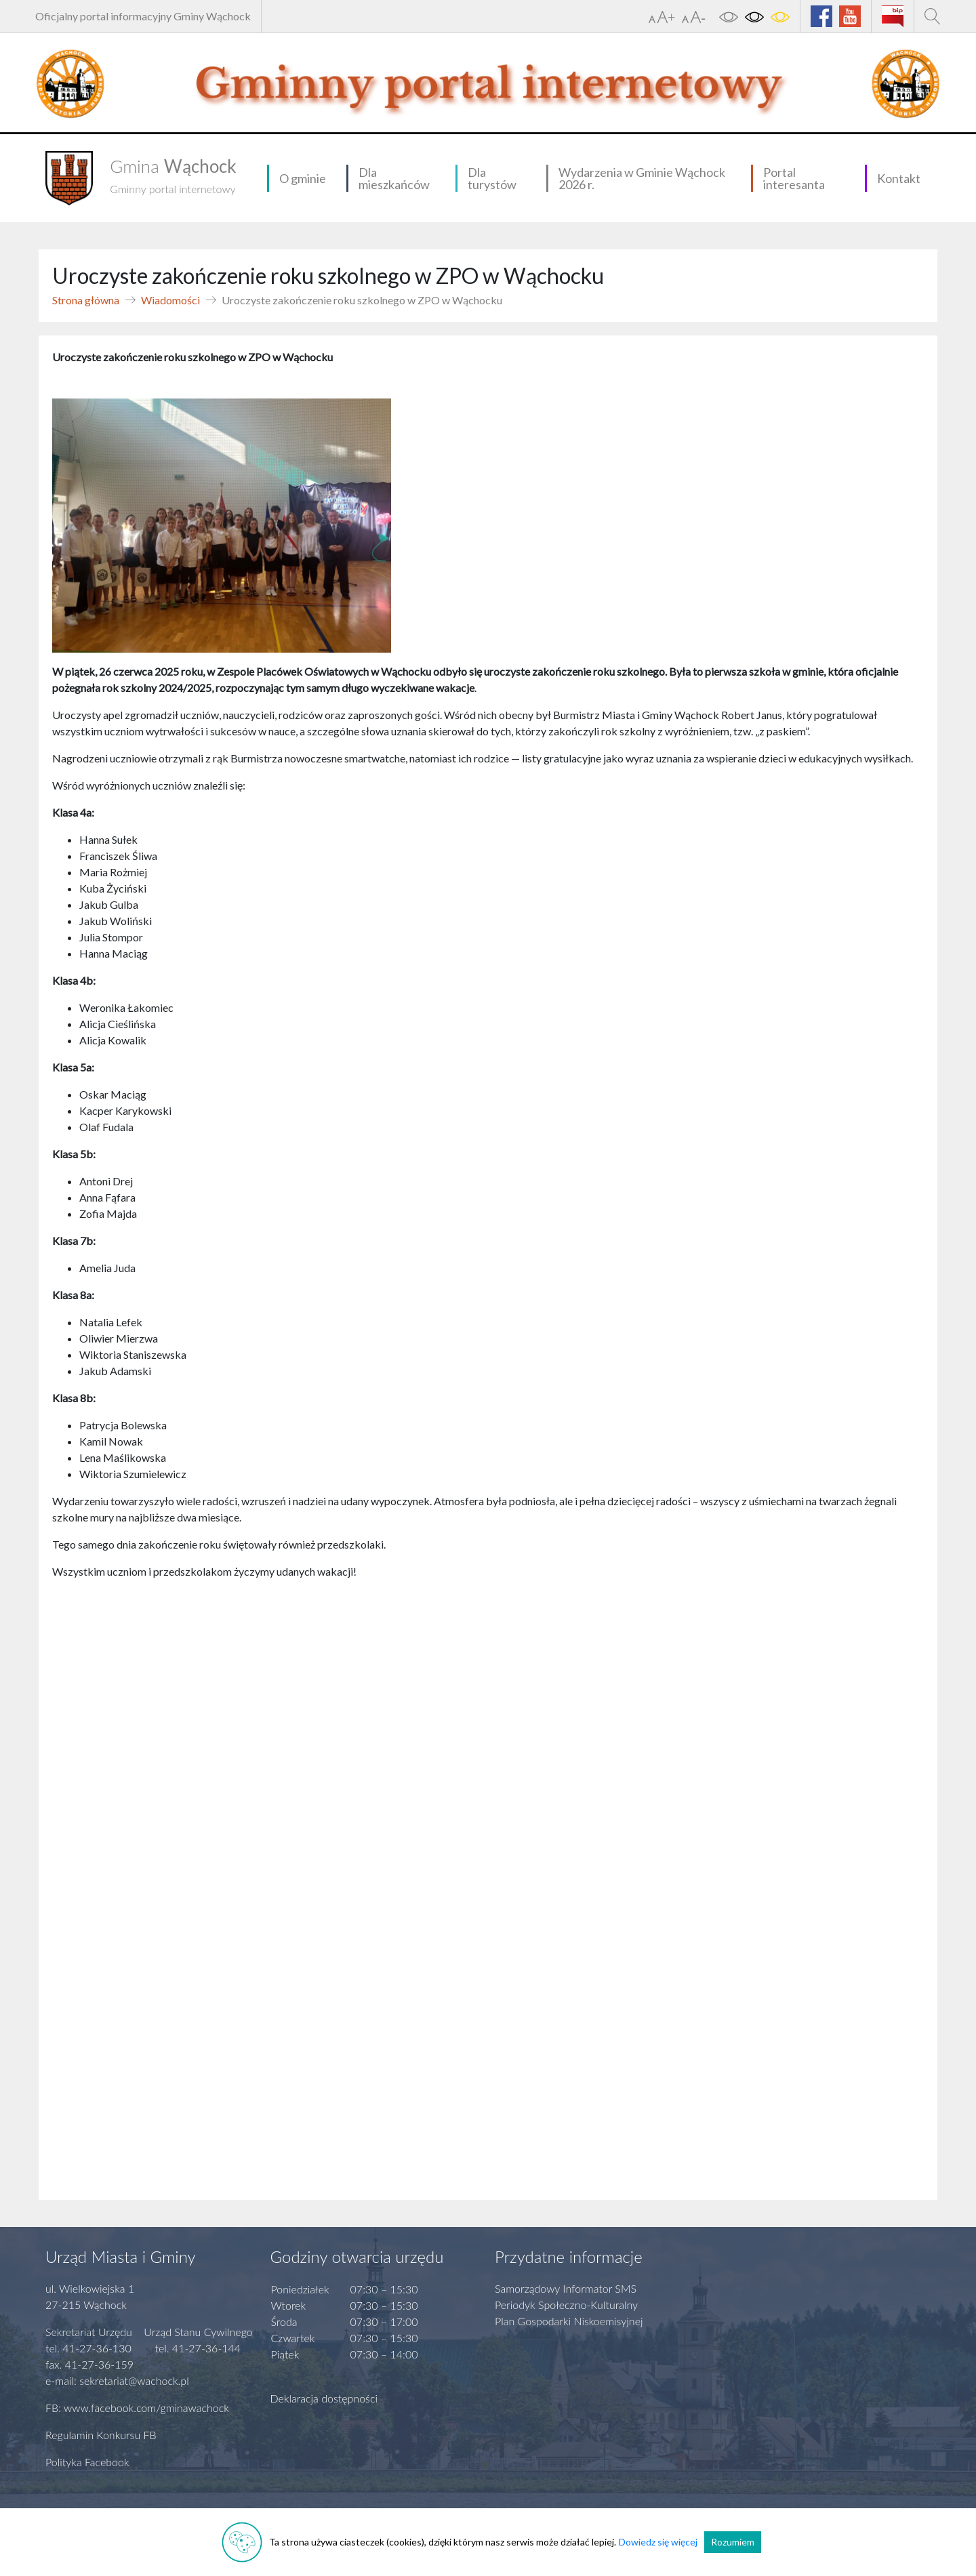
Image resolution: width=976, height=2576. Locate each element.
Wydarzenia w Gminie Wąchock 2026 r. (641, 178)
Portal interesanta (794, 178)
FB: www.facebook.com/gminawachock (137, 2407)
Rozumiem (732, 2542)
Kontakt (898, 178)
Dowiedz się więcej (658, 2542)
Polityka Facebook (87, 2461)
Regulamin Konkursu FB (101, 2434)
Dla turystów (492, 178)
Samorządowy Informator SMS (565, 2288)
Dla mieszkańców (394, 178)
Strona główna (85, 299)
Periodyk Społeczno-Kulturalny (566, 2304)
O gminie (302, 178)
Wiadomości (170, 299)
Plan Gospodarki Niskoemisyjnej (569, 2320)
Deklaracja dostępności (324, 2398)
